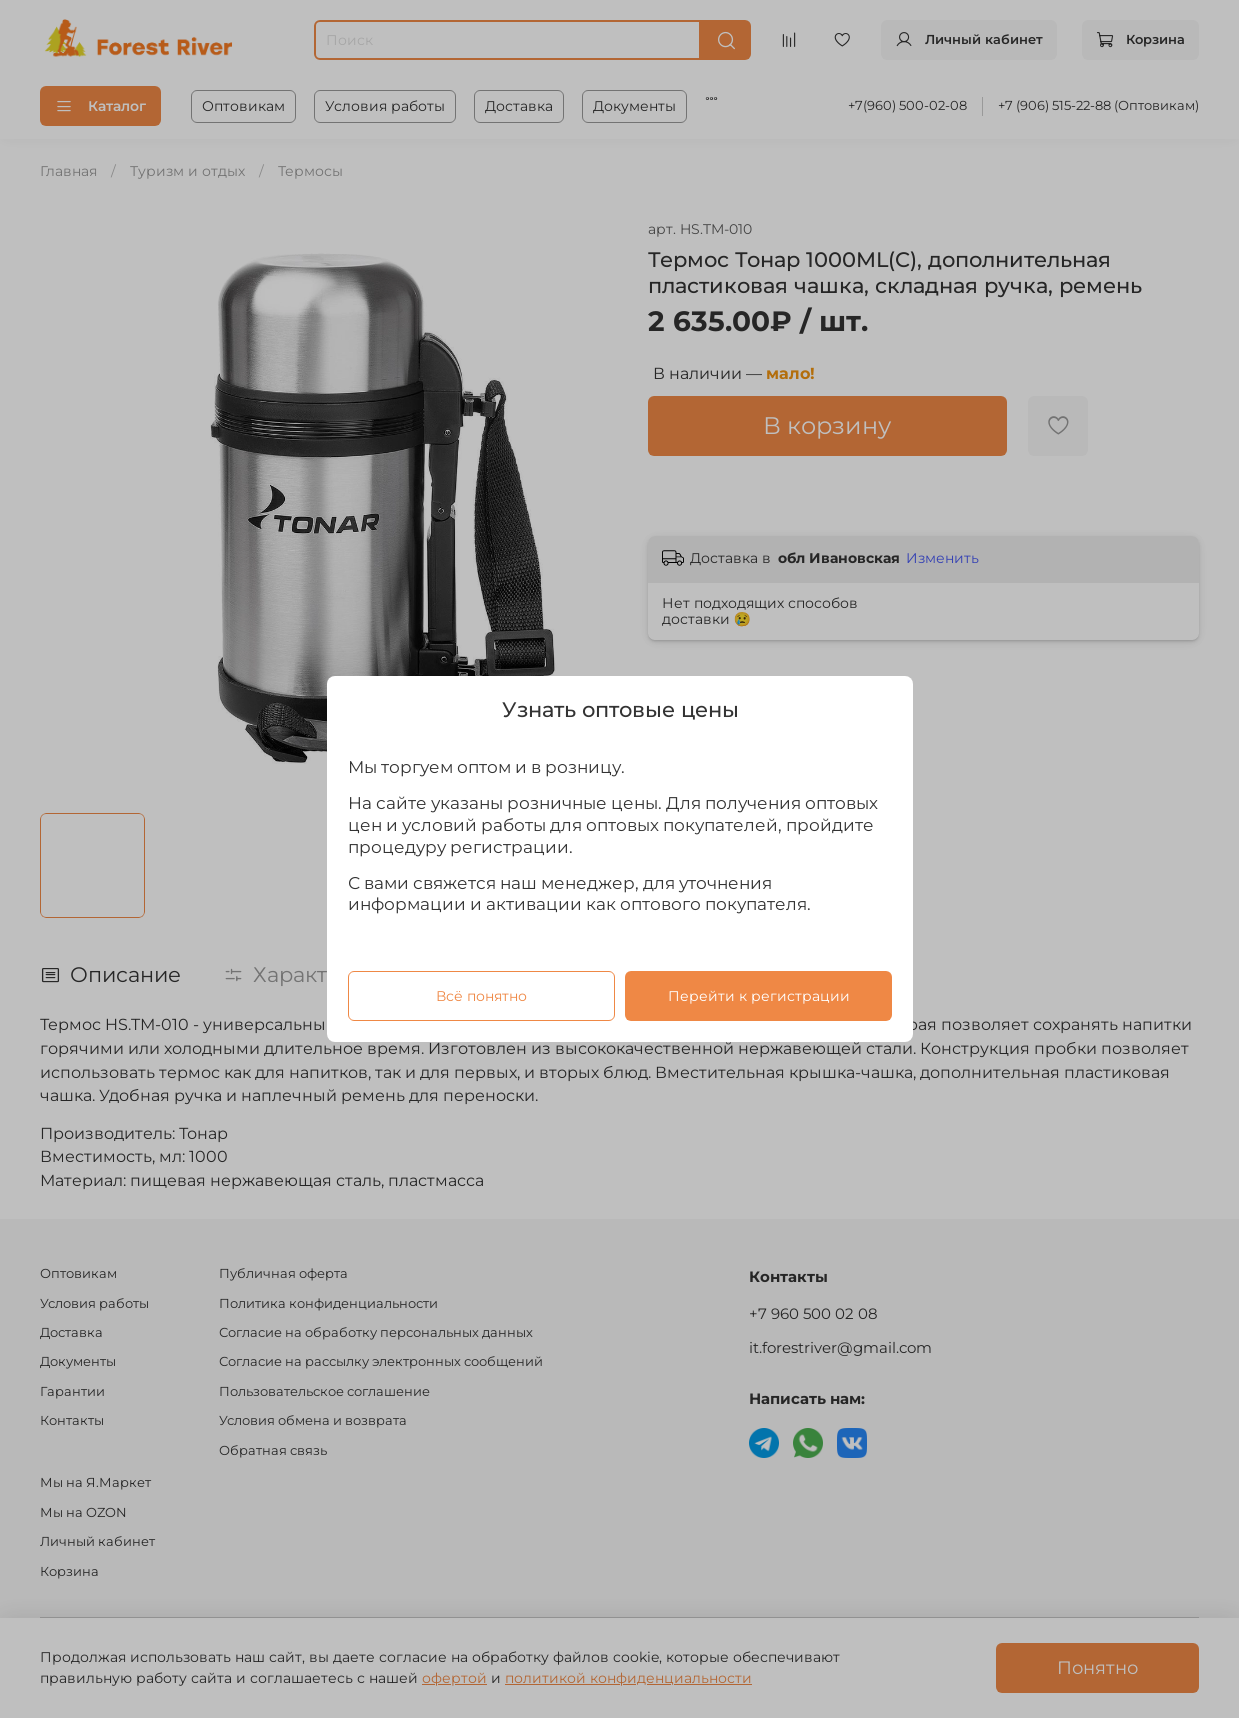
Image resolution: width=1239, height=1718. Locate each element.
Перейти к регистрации (758, 996)
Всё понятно (480, 996)
